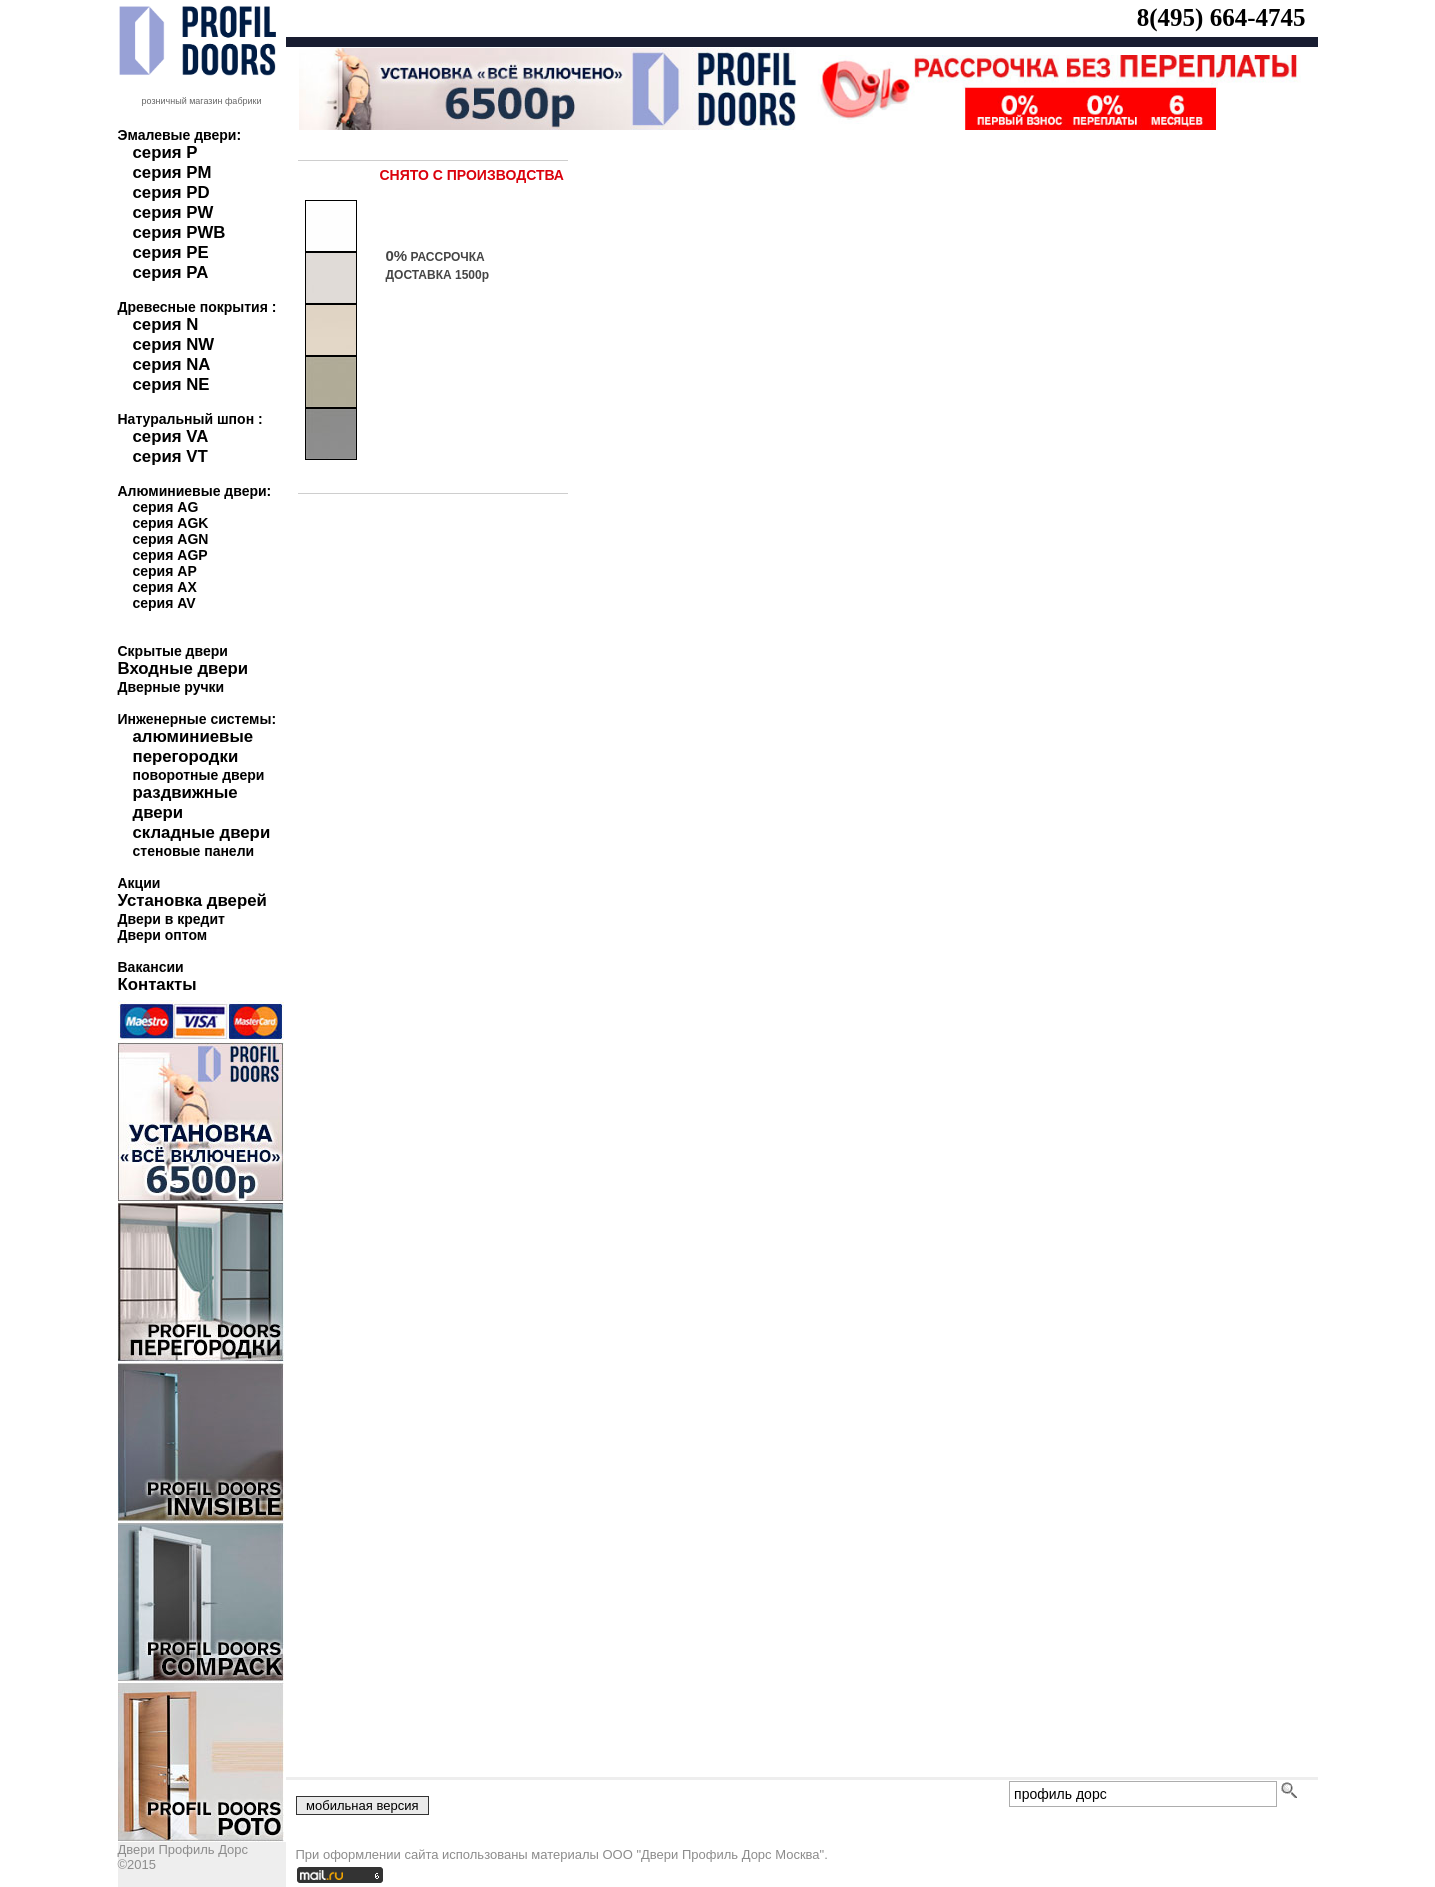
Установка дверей (192, 900)
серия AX (165, 587)
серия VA (171, 436)
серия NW (174, 344)
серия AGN (171, 539)
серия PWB (179, 232)
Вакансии (151, 967)
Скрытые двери (173, 651)
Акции (139, 883)
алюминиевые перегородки (193, 746)
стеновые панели (194, 851)
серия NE (171, 384)
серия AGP (170, 555)
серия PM (172, 172)
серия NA (172, 364)
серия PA (171, 272)
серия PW (173, 212)
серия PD (171, 192)
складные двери (202, 832)
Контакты (157, 984)
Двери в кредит (171, 919)
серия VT (170, 456)
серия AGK (171, 523)
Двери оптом (163, 935)
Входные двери (183, 668)
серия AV (164, 603)
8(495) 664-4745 (1221, 17)
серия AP (165, 571)
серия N (166, 324)
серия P (165, 152)
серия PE (171, 252)
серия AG (166, 507)
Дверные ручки (171, 687)
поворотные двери (199, 775)
